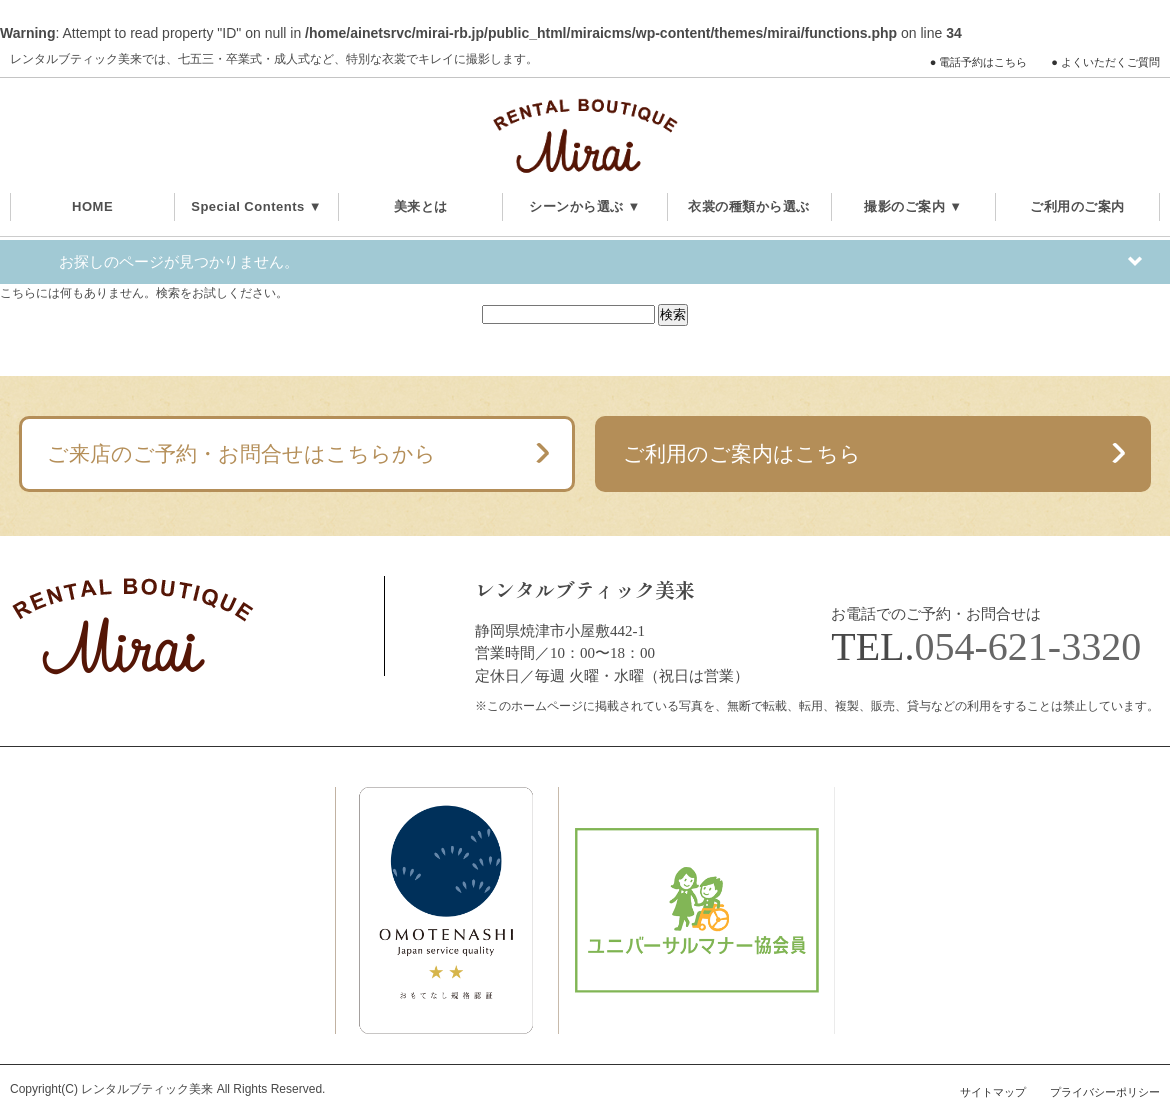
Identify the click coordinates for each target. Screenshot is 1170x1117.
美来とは (421, 206)
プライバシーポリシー (1105, 1092)
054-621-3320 (1028, 646)
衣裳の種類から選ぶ (749, 206)
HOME (92, 206)
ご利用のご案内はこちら (742, 453)
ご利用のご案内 (1077, 206)
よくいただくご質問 (1110, 62)
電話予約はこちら (983, 62)
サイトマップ (993, 1092)
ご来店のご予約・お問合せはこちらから (241, 453)
